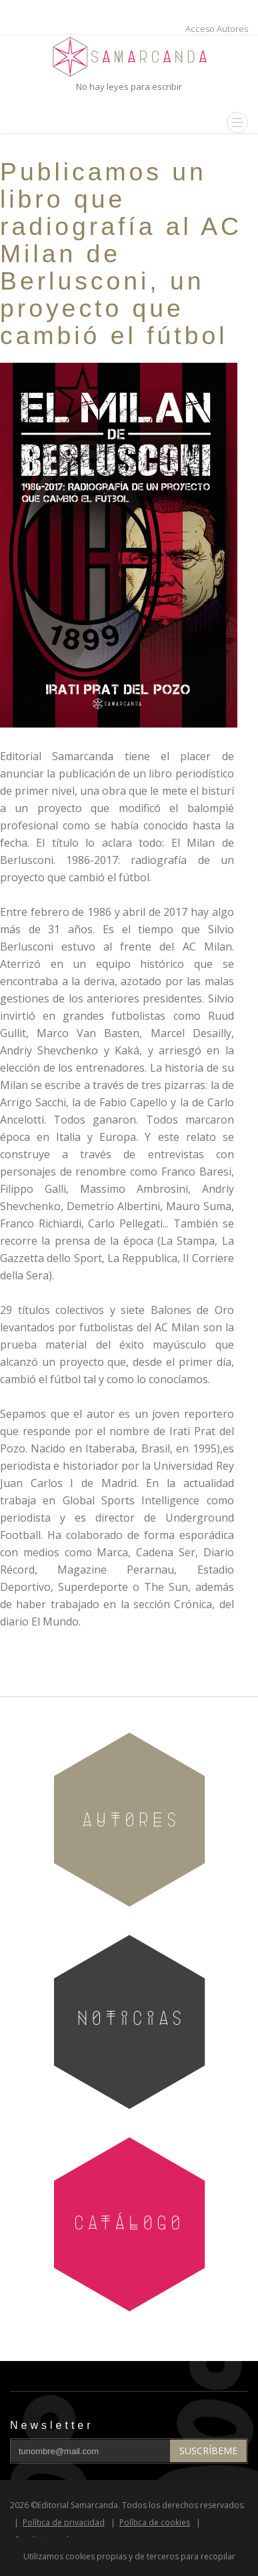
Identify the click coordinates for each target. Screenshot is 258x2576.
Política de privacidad (64, 2522)
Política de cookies (154, 2522)
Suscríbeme (208, 2450)
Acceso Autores (216, 29)
